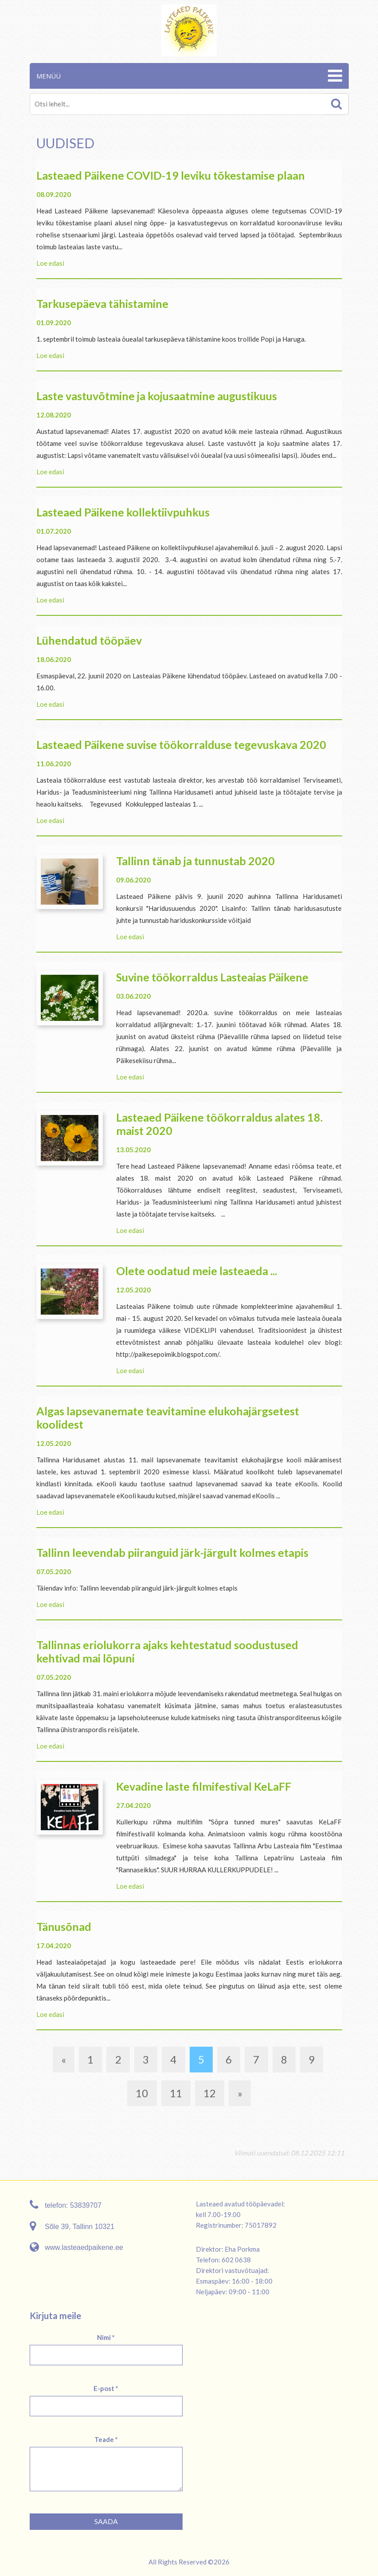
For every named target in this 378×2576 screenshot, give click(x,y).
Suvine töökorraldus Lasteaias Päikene (212, 977)
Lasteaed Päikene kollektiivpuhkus (123, 512)
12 (209, 2093)
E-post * (106, 2388)
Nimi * (106, 2337)
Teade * (106, 2439)
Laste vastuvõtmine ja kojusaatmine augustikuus (156, 395)
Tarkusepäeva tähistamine (102, 303)
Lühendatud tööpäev (89, 640)
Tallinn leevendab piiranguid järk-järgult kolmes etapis (172, 1552)
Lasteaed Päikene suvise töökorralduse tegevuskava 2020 (181, 744)
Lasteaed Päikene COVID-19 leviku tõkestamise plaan (170, 175)
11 (176, 2093)
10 (142, 2093)
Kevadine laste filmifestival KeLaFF (203, 1786)
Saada (106, 2521)
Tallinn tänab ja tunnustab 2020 (195, 860)
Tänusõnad (63, 1926)
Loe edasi (50, 263)
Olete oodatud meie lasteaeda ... (196, 1270)
